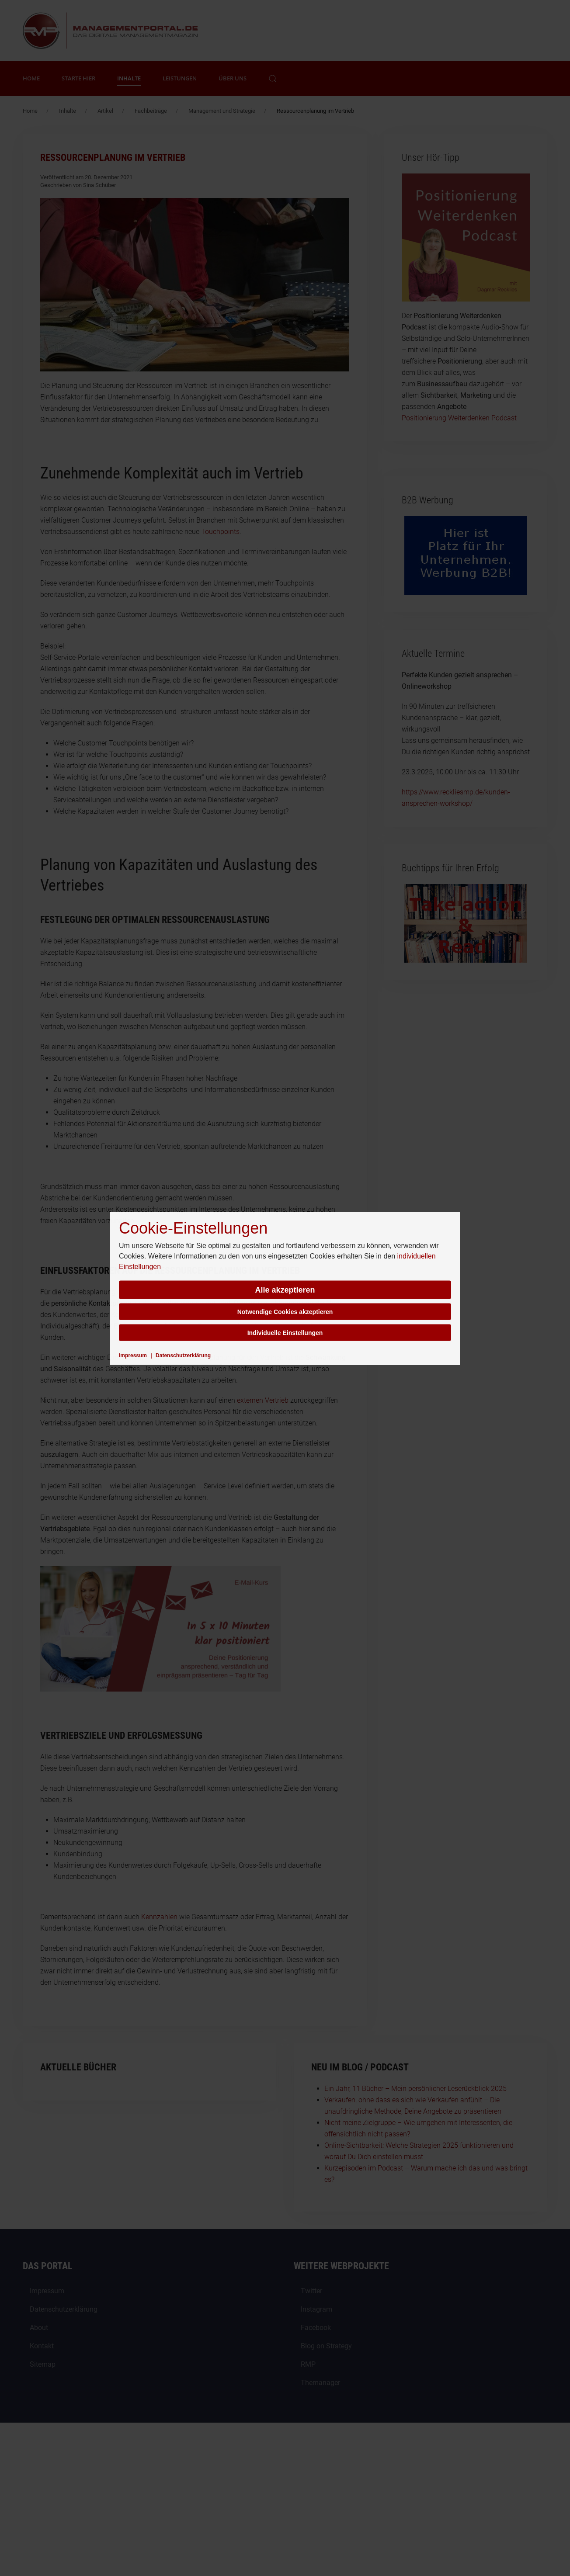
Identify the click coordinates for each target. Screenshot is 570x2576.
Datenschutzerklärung (183, 1355)
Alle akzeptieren (285, 1289)
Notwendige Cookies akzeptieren (285, 1311)
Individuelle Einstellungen (285, 1332)
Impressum (133, 1355)
